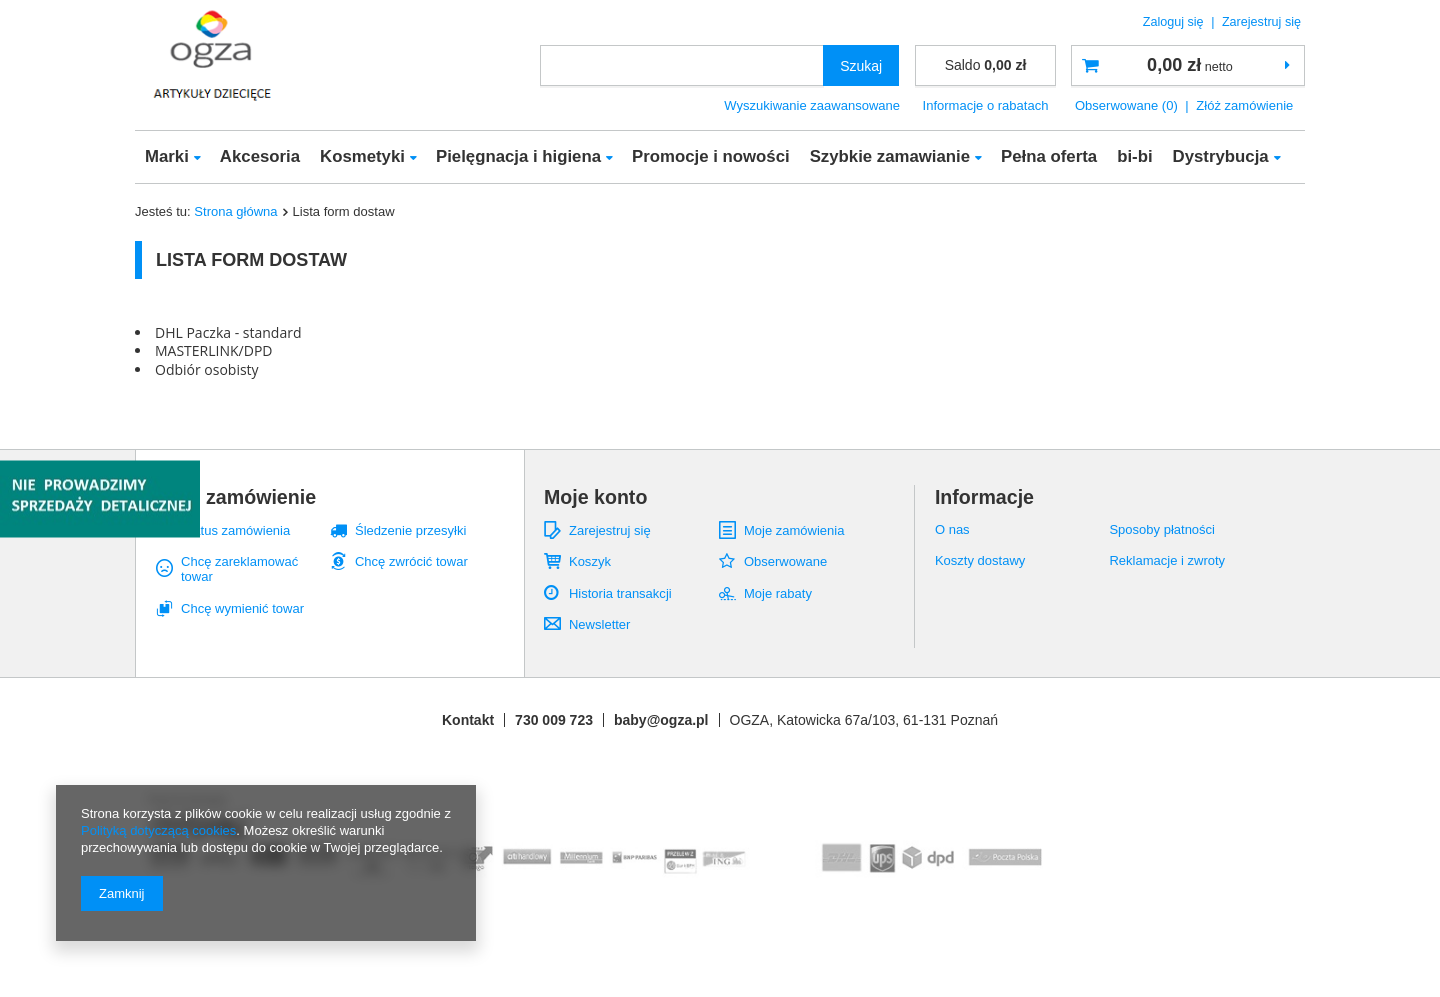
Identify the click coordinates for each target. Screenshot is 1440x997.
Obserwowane (785, 561)
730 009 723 (554, 720)
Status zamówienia (235, 530)
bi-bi (1134, 156)
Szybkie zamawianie (890, 156)
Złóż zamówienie (1244, 105)
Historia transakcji (620, 593)
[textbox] (682, 65)
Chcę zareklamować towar (239, 569)
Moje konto (595, 497)
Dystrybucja (1221, 156)
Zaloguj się (1175, 22)
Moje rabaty (778, 593)
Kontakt (468, 720)
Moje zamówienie (236, 497)
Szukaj (861, 66)
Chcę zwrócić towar (411, 561)
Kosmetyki (362, 156)
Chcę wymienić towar (242, 608)
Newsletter (599, 624)
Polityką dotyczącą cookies (158, 830)
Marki (167, 156)
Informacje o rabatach (986, 105)
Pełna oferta (1049, 156)
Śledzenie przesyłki (410, 530)
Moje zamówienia (794, 530)
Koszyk (590, 561)
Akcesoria (260, 156)
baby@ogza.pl (661, 720)
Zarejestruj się (1261, 22)
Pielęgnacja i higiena (518, 156)
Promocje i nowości (711, 156)
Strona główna (235, 211)
